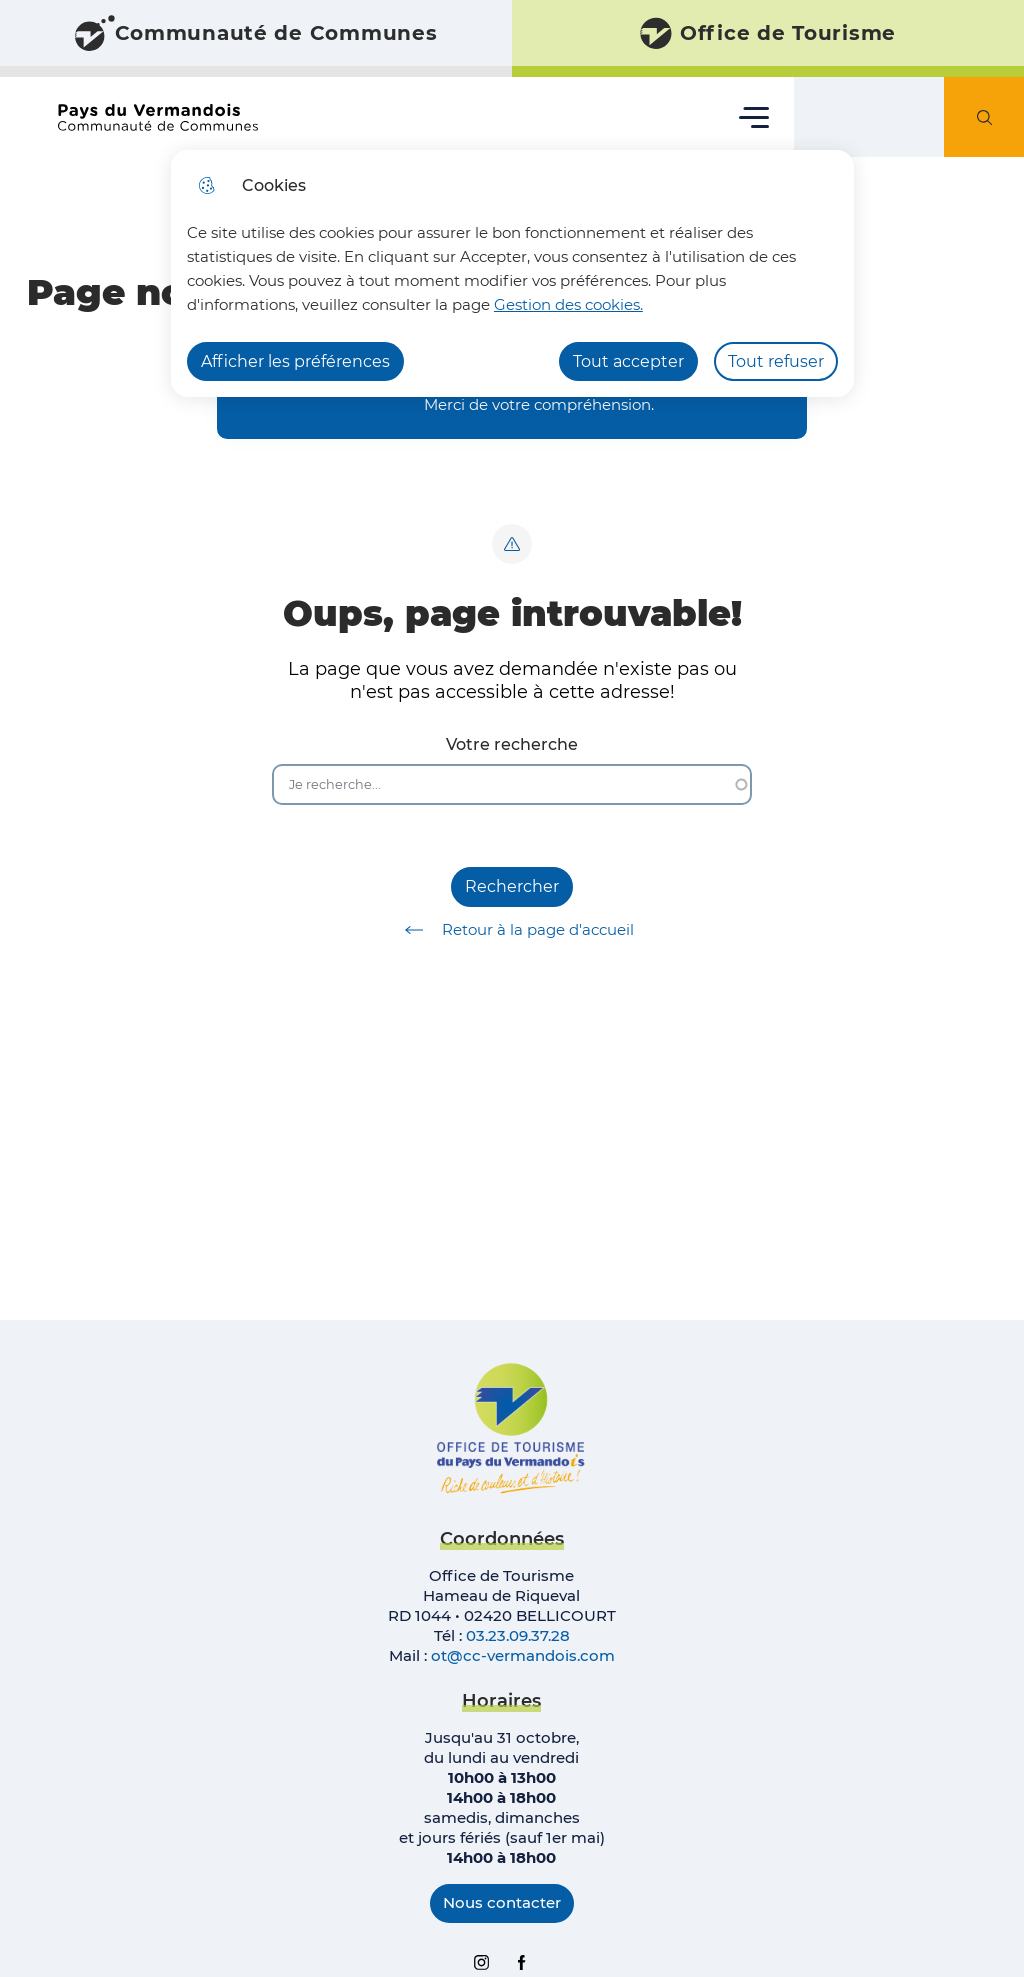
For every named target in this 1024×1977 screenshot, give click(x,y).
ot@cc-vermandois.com (523, 1655)
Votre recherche (512, 744)
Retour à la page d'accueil (512, 930)
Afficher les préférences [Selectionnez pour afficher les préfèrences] (295, 361)
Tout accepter (628, 361)
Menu (754, 116)
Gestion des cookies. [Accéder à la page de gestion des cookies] (568, 304)
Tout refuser (776, 361)
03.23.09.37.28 (518, 1635)
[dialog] (512, 273)
